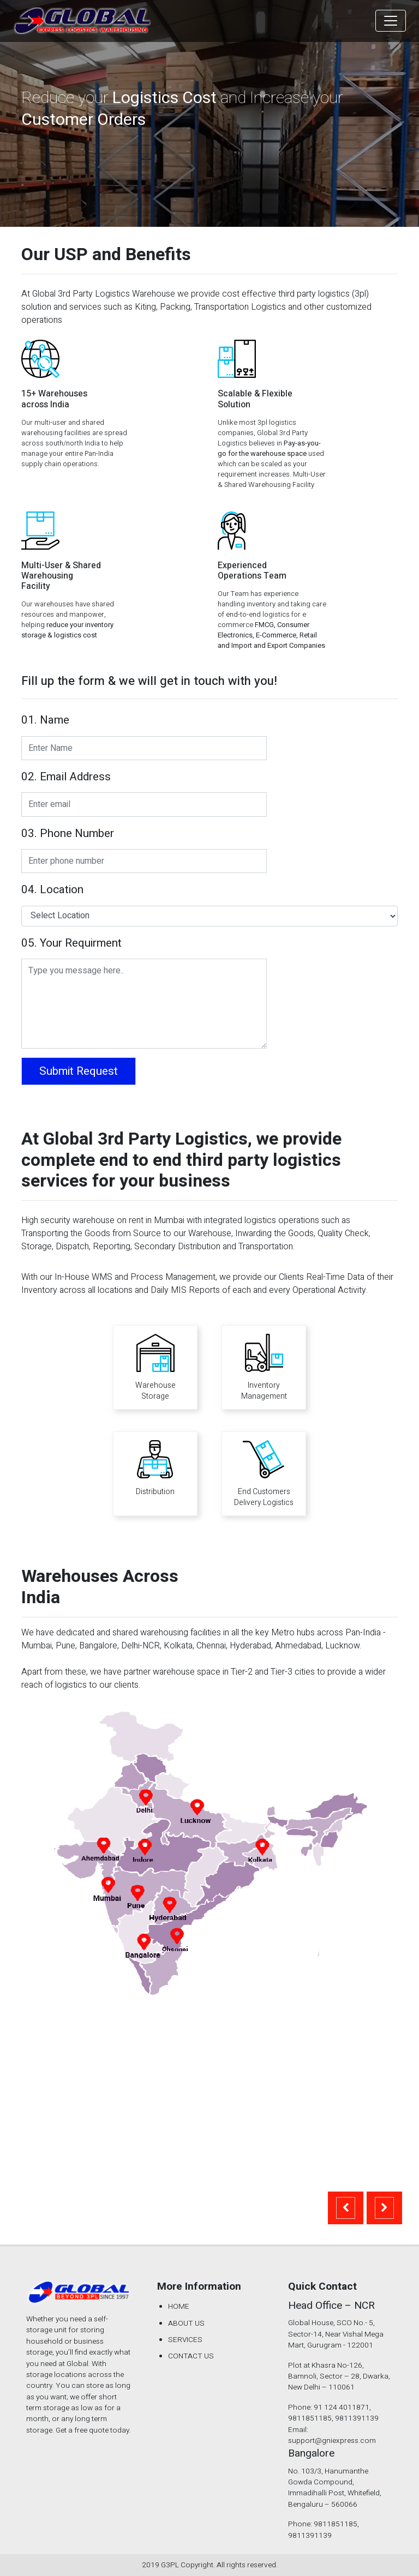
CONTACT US (191, 2356)
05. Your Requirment (71, 943)
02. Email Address (66, 777)
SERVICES (185, 2339)
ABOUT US (186, 2323)
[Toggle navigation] (390, 21)
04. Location (52, 890)
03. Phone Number (67, 834)
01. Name (45, 720)
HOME (178, 2306)
